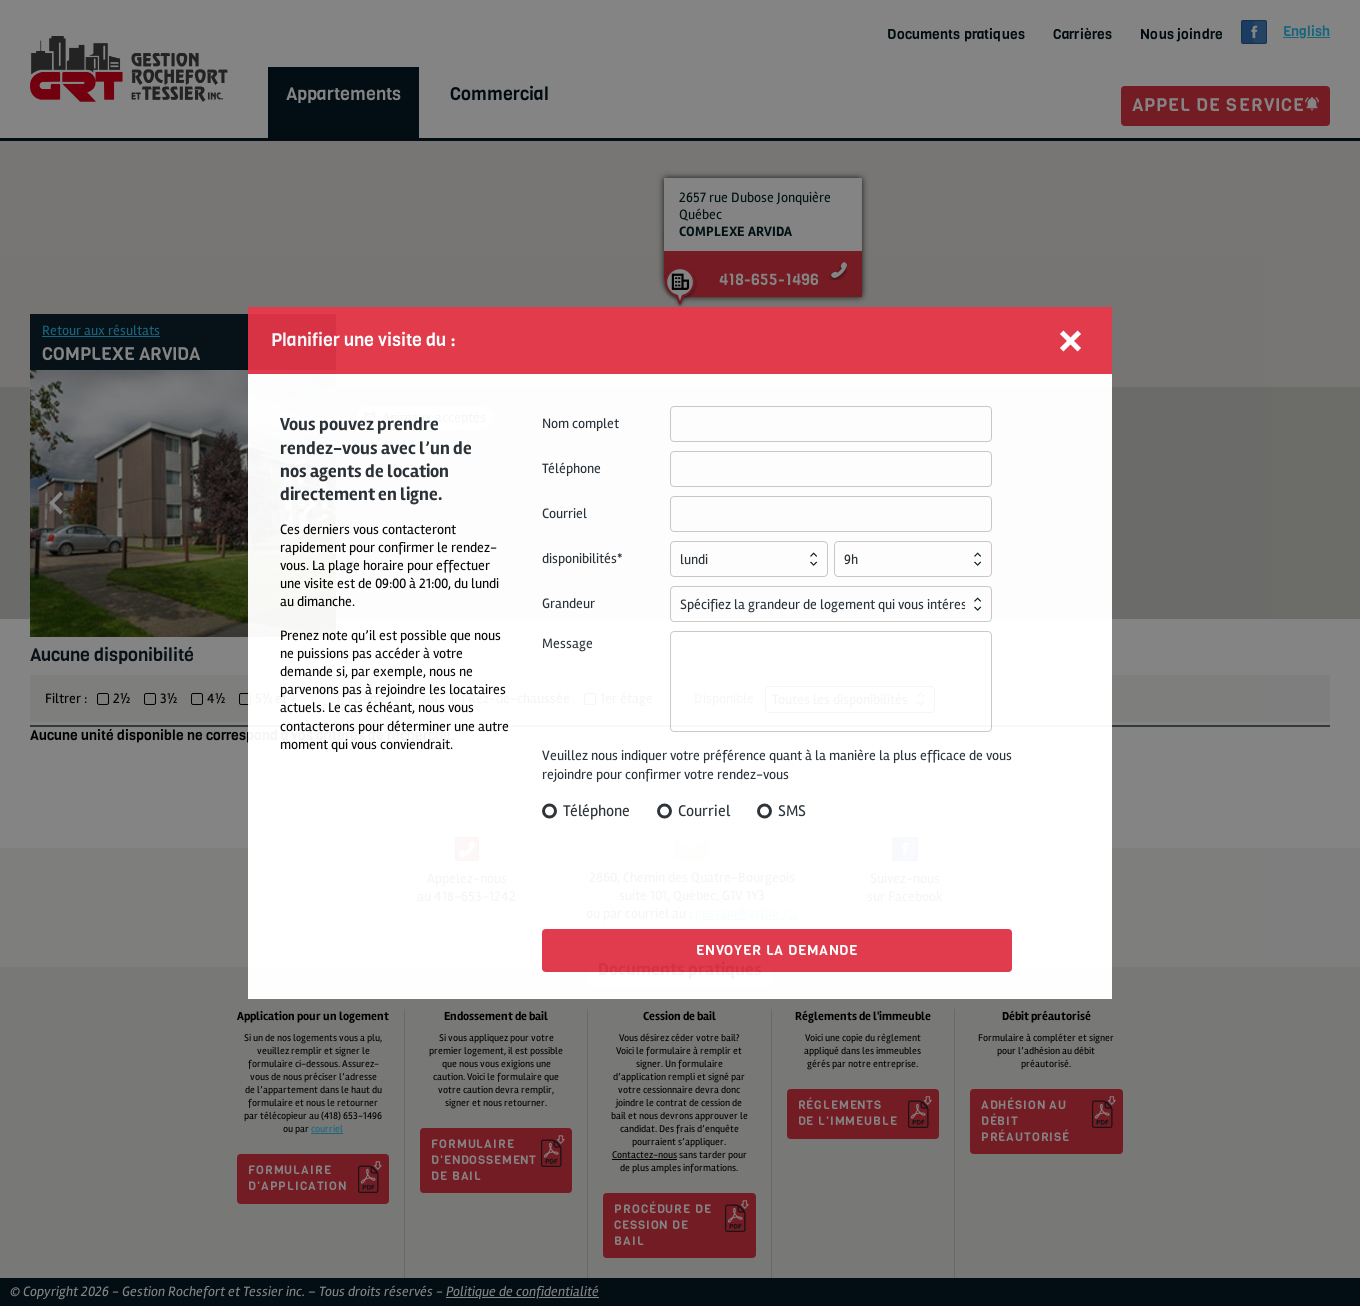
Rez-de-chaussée (519, 699)
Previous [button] (56, 503)
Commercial (499, 94)
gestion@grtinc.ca (746, 913)
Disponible (724, 698)
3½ (168, 699)
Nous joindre (1181, 35)
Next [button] (310, 503)
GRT (129, 69)
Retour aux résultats (101, 330)
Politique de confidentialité (522, 1291)
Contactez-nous (644, 1155)
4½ (216, 699)
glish (1306, 31)
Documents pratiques (956, 35)
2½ (121, 699)
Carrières (1082, 35)
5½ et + (276, 699)
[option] (183, 503)
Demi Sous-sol (396, 699)
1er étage (626, 699)
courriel (327, 1129)
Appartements (343, 94)
